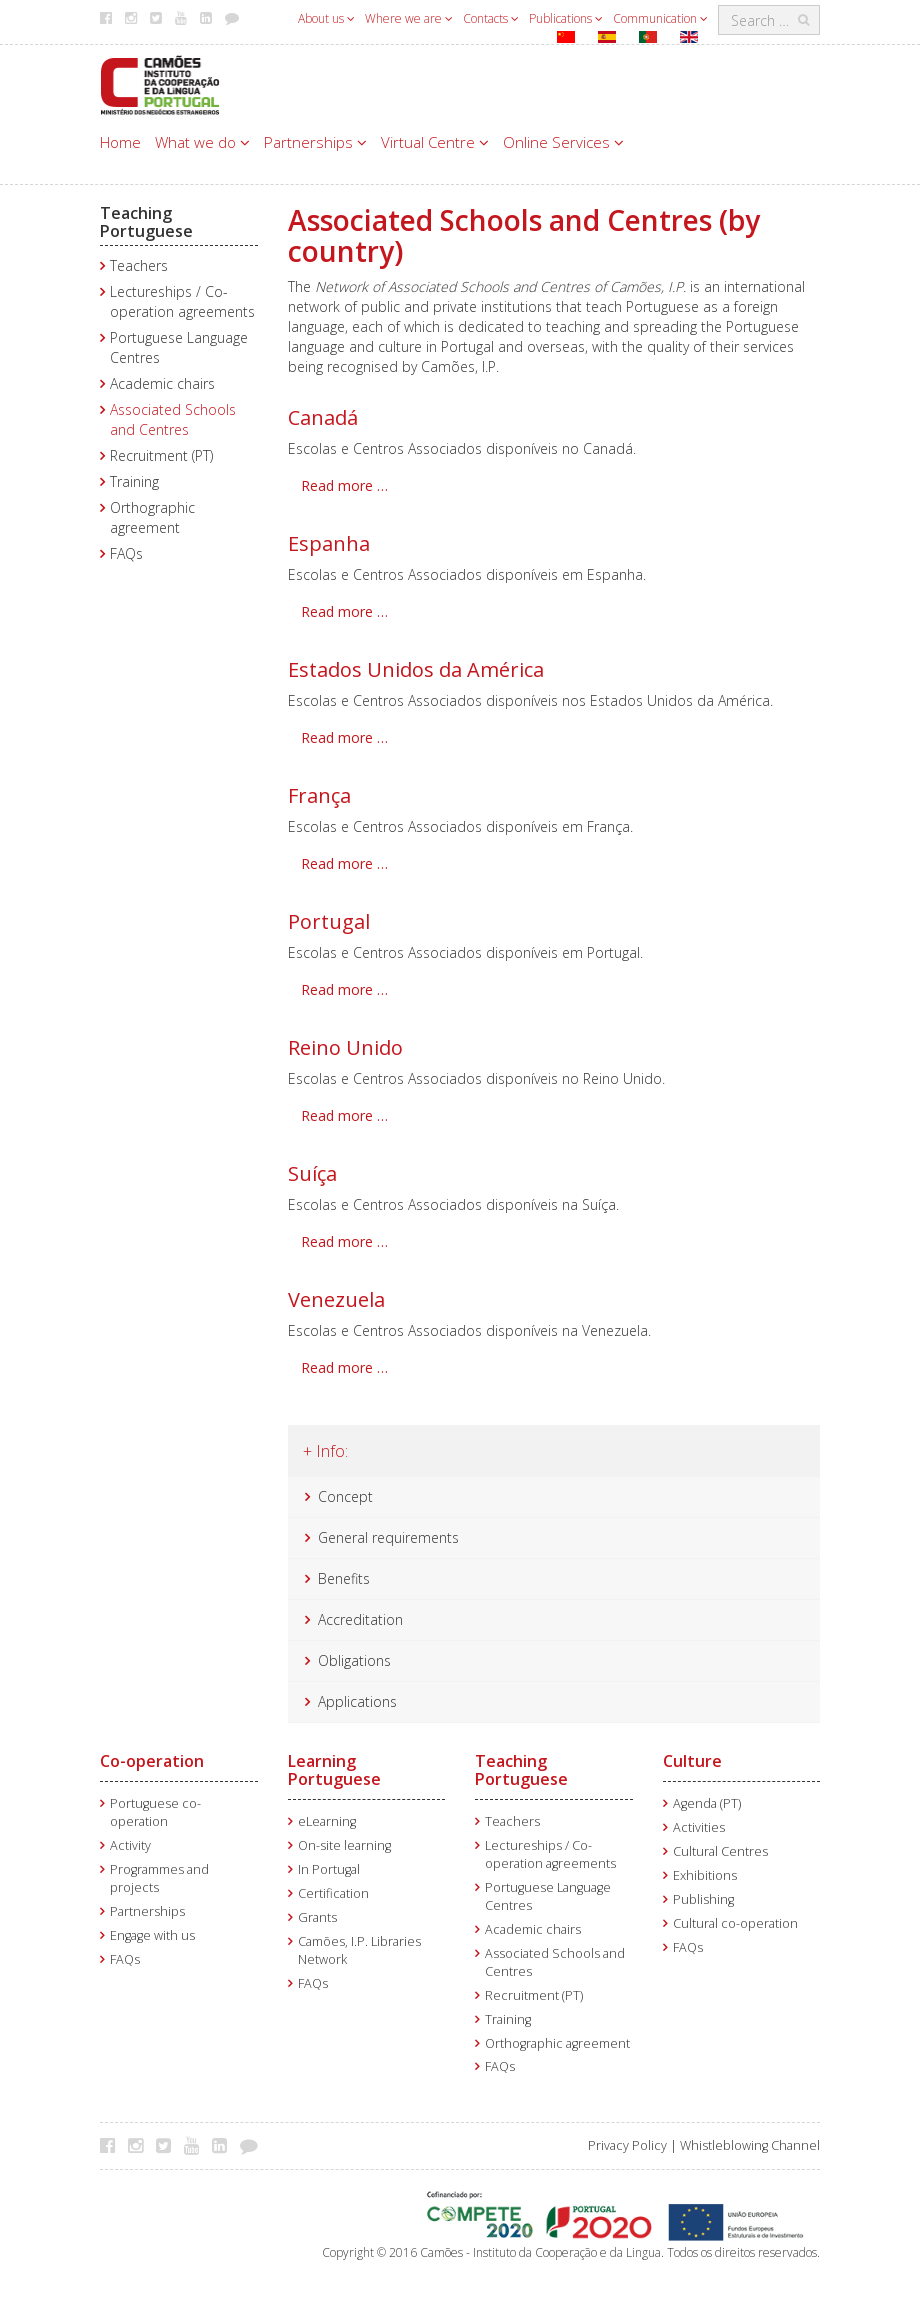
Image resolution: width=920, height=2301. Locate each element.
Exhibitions (705, 1875)
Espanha (329, 543)
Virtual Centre (435, 142)
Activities (699, 1827)
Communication (660, 18)
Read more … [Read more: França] (344, 863)
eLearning (327, 1821)
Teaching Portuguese (146, 222)
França (319, 795)
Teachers (139, 265)
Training (134, 481)
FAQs (126, 553)
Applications (357, 1701)
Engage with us (152, 1935)
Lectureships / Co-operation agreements (182, 301)
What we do (202, 142)
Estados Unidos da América (416, 669)
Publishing (703, 1899)
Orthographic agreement (152, 517)
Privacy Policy (627, 2145)
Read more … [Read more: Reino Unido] (344, 1115)
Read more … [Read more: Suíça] (344, 1241)
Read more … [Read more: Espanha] (344, 611)
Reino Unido (345, 1047)
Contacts (491, 18)
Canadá (323, 417)
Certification (333, 1893)
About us (326, 18)
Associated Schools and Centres (173, 419)
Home (120, 142)
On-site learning (344, 1845)
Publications (566, 18)
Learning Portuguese (334, 1770)
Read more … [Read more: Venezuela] (344, 1367)
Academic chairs (162, 383)
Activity (130, 1845)
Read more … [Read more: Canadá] (344, 485)
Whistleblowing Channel (750, 2145)
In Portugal (329, 1869)
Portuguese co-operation (155, 1812)
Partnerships (315, 142)
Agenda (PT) (707, 1803)
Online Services (563, 142)
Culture (692, 1761)
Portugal (329, 921)
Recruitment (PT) (161, 455)
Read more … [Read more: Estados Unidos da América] (344, 737)
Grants (317, 1917)
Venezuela (336, 1299)
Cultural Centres (720, 1851)
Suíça (312, 1173)
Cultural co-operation (735, 1923)
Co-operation (152, 1761)
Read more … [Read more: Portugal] (344, 989)
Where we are (409, 18)
